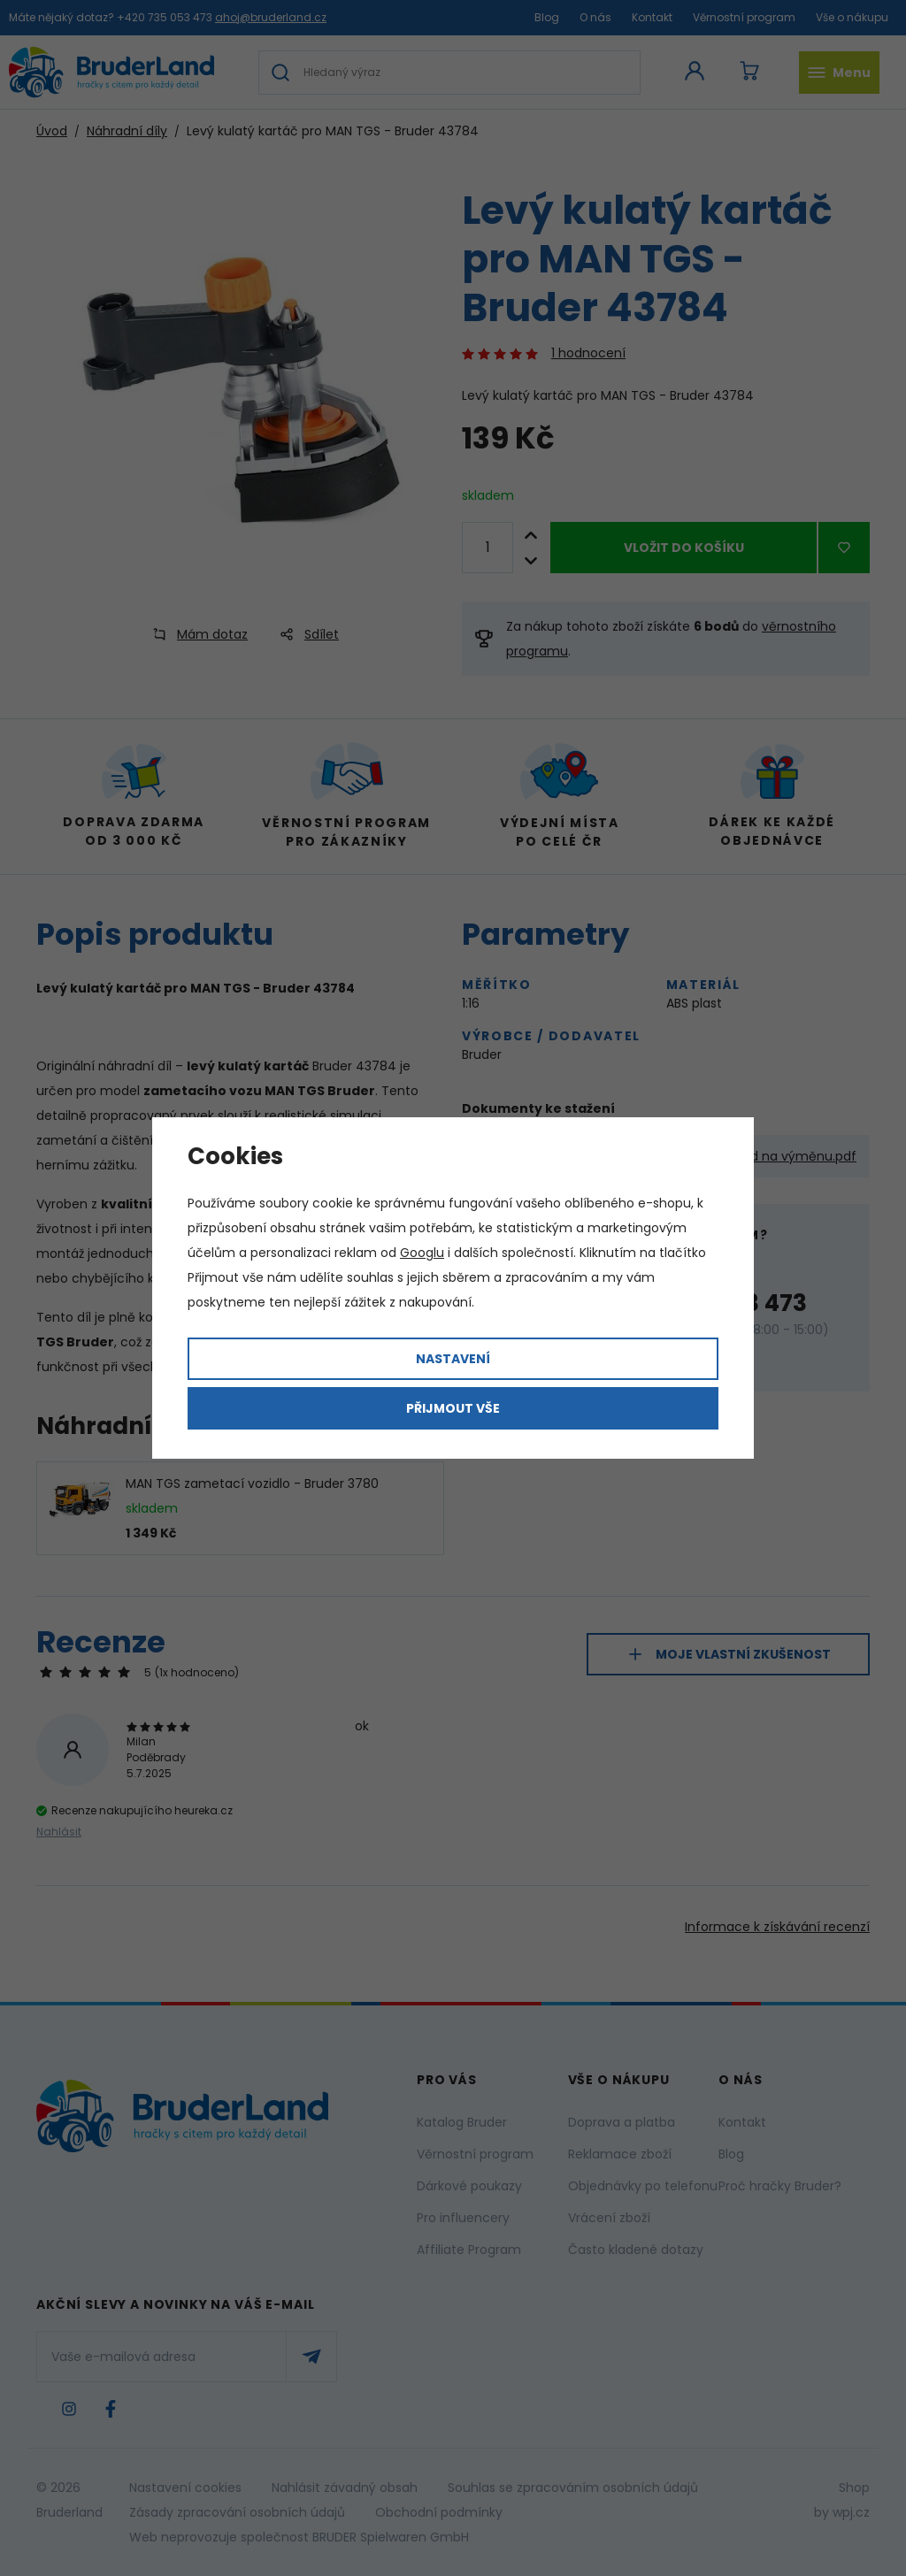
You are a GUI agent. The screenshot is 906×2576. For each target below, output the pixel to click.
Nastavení (453, 1359)
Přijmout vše (453, 1408)
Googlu (422, 1252)
